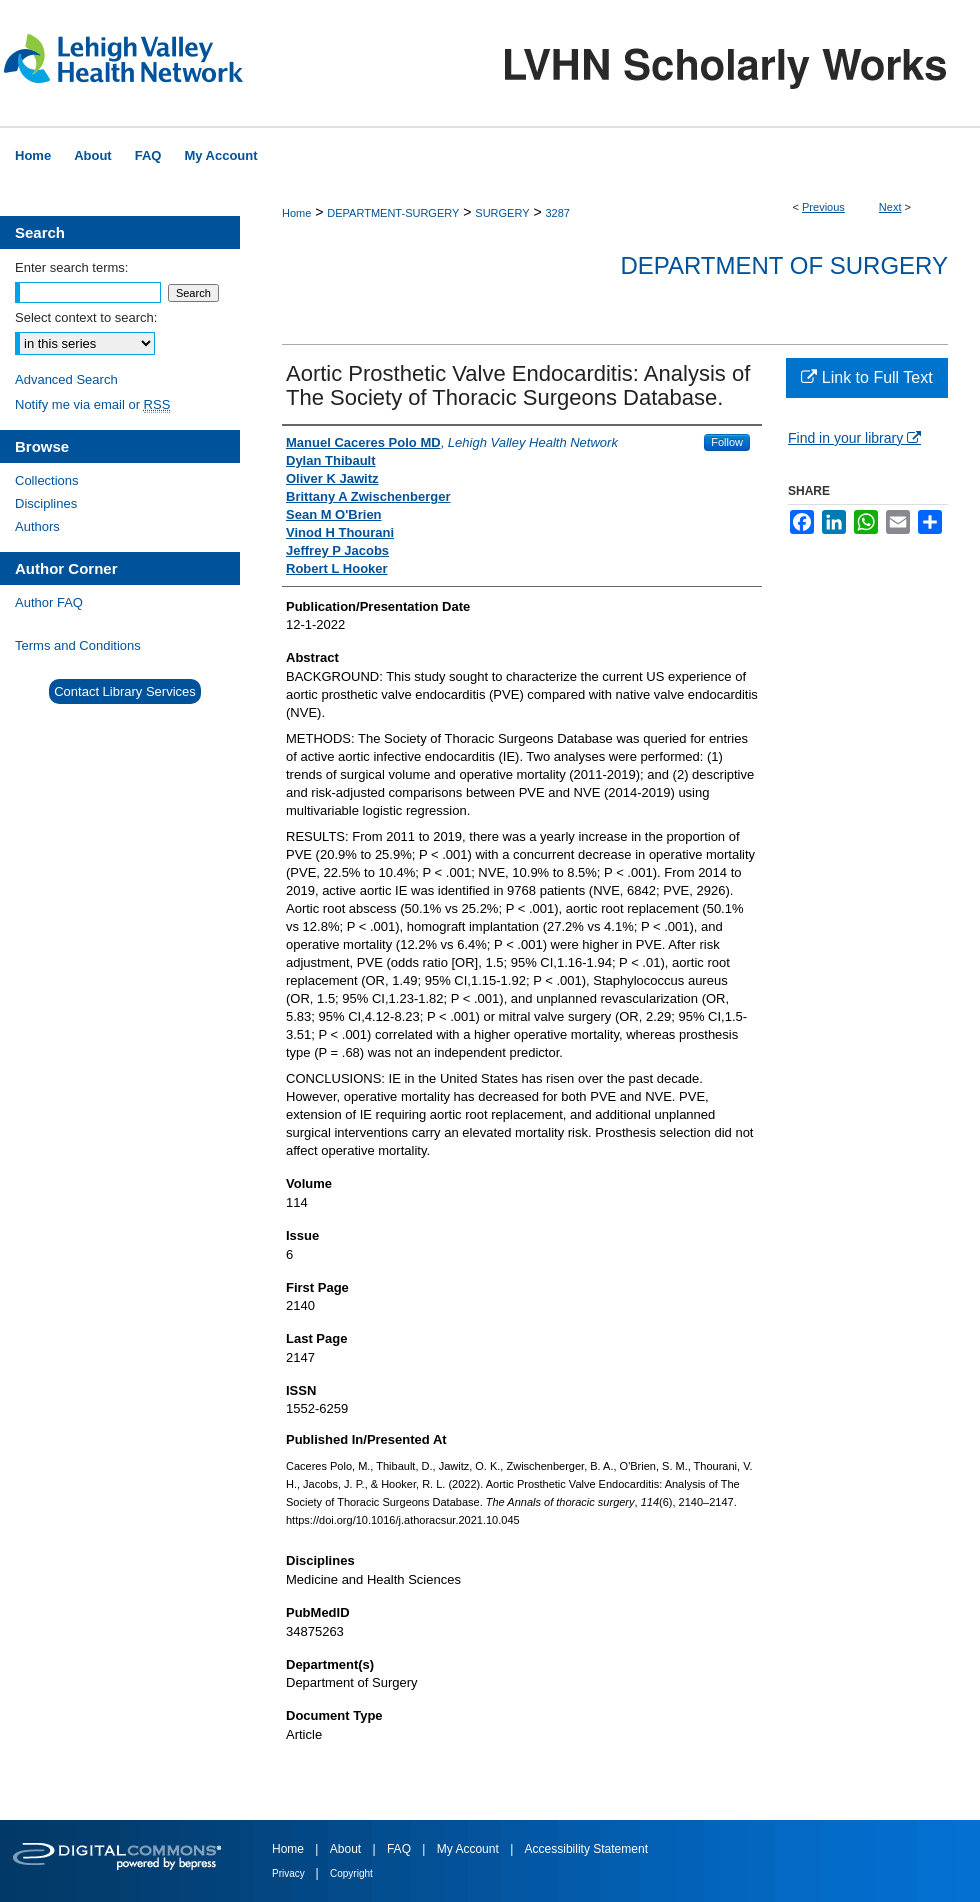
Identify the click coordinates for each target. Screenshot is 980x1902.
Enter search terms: (71, 267)
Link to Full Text (866, 377)
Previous (823, 207)
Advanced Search (66, 379)
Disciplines (46, 503)
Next (890, 207)
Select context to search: (86, 317)
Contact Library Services (125, 691)
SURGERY (502, 213)
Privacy (290, 1873)
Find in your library (854, 438)
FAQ (400, 1849)
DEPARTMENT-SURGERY (393, 213)
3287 (557, 213)
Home (296, 213)
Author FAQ (49, 602)
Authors (37, 526)
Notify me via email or (92, 404)
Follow (727, 442)
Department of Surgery (784, 265)
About (347, 1849)
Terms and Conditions (78, 645)
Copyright (351, 1873)
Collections (47, 480)
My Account (469, 1849)
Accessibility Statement (586, 1849)
